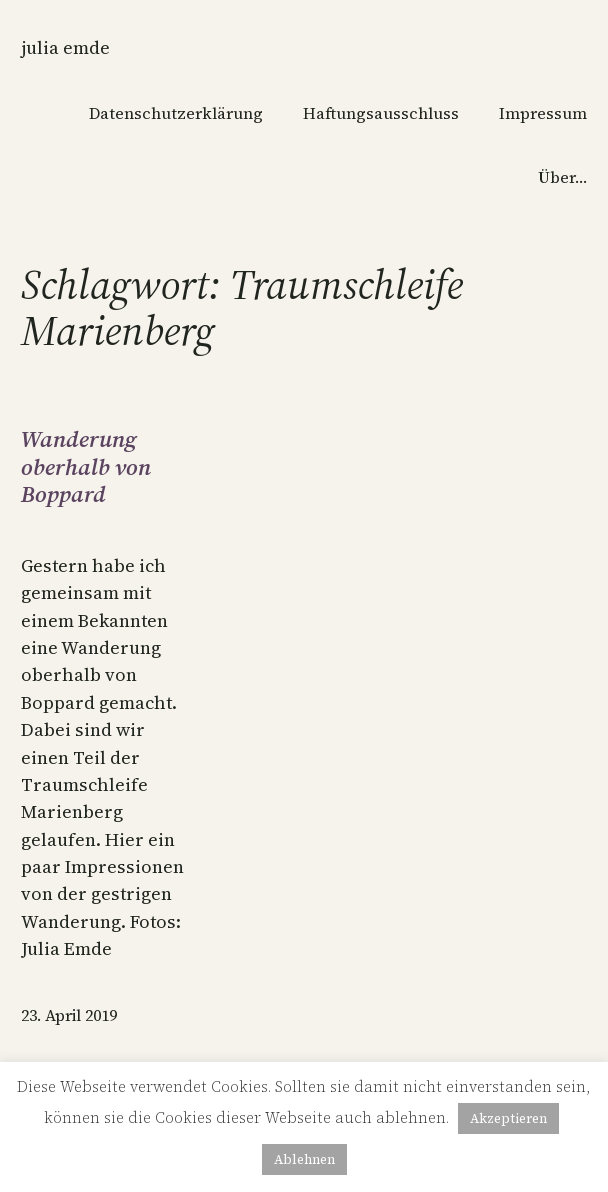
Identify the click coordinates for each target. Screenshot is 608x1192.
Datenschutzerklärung (176, 113)
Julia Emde (65, 47)
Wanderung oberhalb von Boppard (86, 467)
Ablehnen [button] (304, 1159)
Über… (562, 177)
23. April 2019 (69, 1015)
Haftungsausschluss (381, 113)
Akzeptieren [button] (508, 1118)
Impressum (543, 113)
